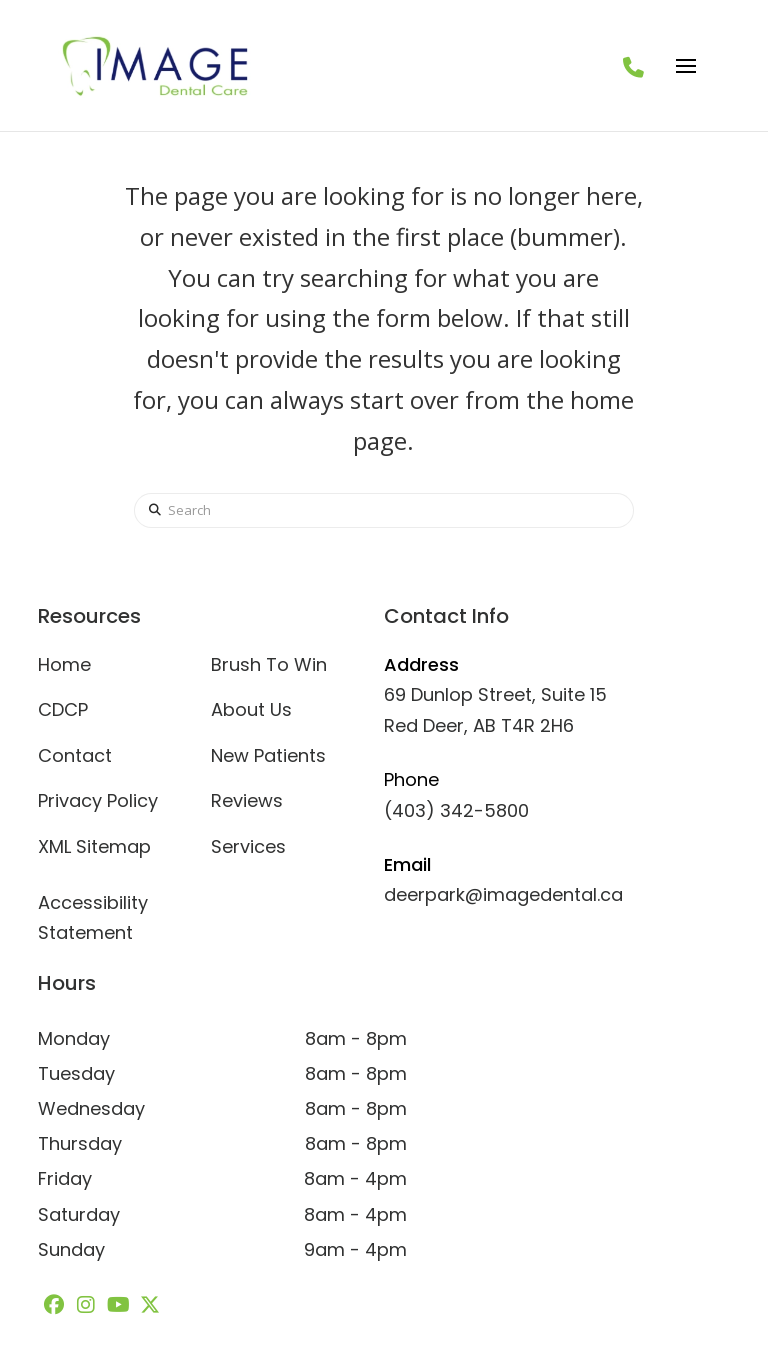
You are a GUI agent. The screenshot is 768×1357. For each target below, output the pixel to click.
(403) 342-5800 (456, 810)
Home (64, 664)
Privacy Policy (98, 800)
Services (248, 846)
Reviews (247, 800)
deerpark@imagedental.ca (503, 894)
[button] (686, 66)
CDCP (63, 709)
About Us (251, 709)
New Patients (268, 755)
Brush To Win (269, 664)
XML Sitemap (94, 846)
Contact (75, 755)
